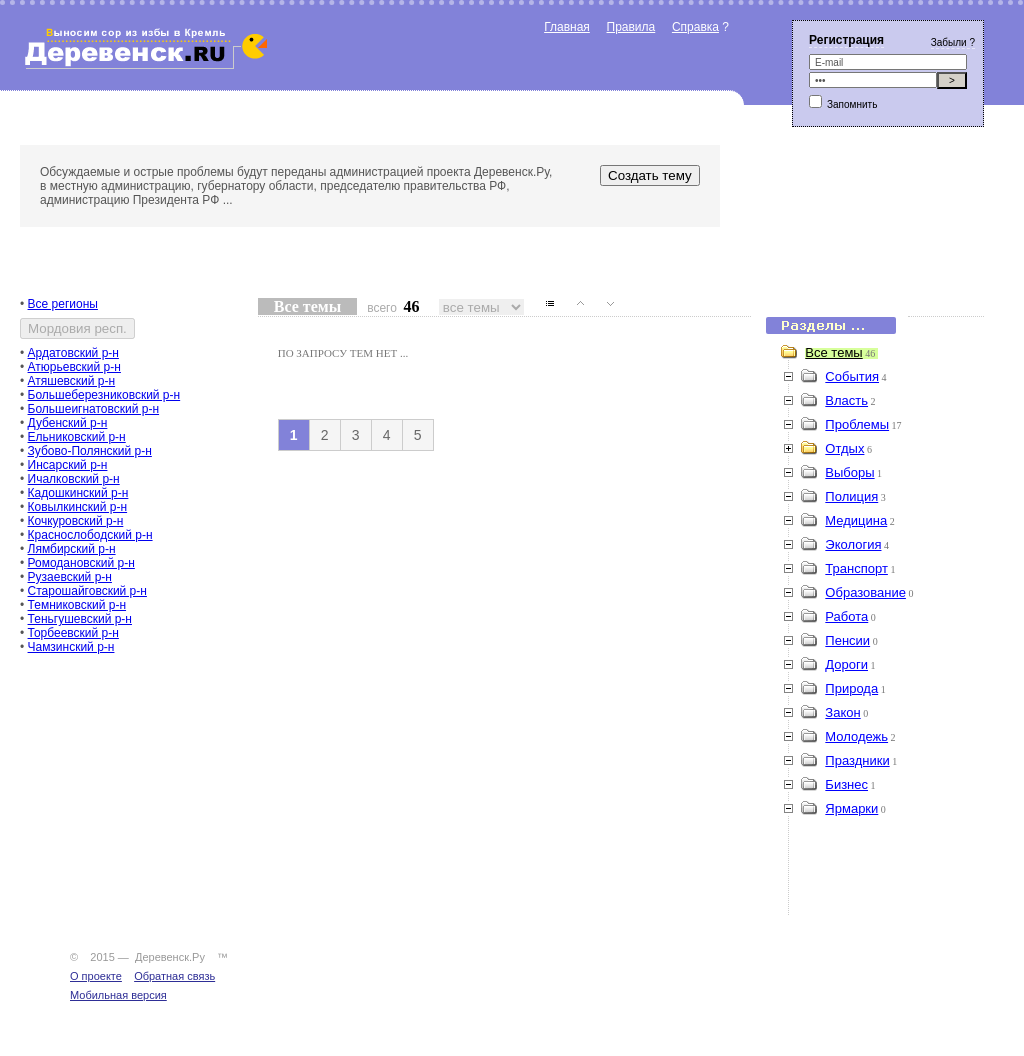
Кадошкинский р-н (78, 493)
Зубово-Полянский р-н (90, 451)
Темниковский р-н (77, 605)
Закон (842, 712)
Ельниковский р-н (77, 437)
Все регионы (63, 304)
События (852, 376)
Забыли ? (953, 42)
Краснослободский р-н (90, 535)
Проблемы (857, 424)
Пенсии (847, 640)
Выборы (849, 472)
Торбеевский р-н (73, 633)
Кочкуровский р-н (76, 521)
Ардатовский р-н (73, 353)
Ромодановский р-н (81, 563)
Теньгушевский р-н (80, 619)
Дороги (846, 664)
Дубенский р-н (68, 423)
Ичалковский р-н (74, 479)
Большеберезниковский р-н (104, 395)
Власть (846, 400)
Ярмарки (851, 808)
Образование (865, 592)
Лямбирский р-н (72, 549)
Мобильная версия (118, 995)
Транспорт (856, 568)
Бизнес (846, 784)
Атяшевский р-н (72, 381)
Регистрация (846, 40)
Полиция (851, 496)
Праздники (857, 760)
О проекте (96, 976)
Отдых (844, 448)
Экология (853, 544)
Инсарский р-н (68, 465)
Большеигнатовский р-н (94, 409)
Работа (846, 616)
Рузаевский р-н (70, 577)
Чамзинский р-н (71, 647)
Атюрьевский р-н (74, 367)
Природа (851, 688)
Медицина (856, 520)
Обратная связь (174, 976)
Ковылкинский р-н (78, 507)
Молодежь (856, 736)
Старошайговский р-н (87, 591)
